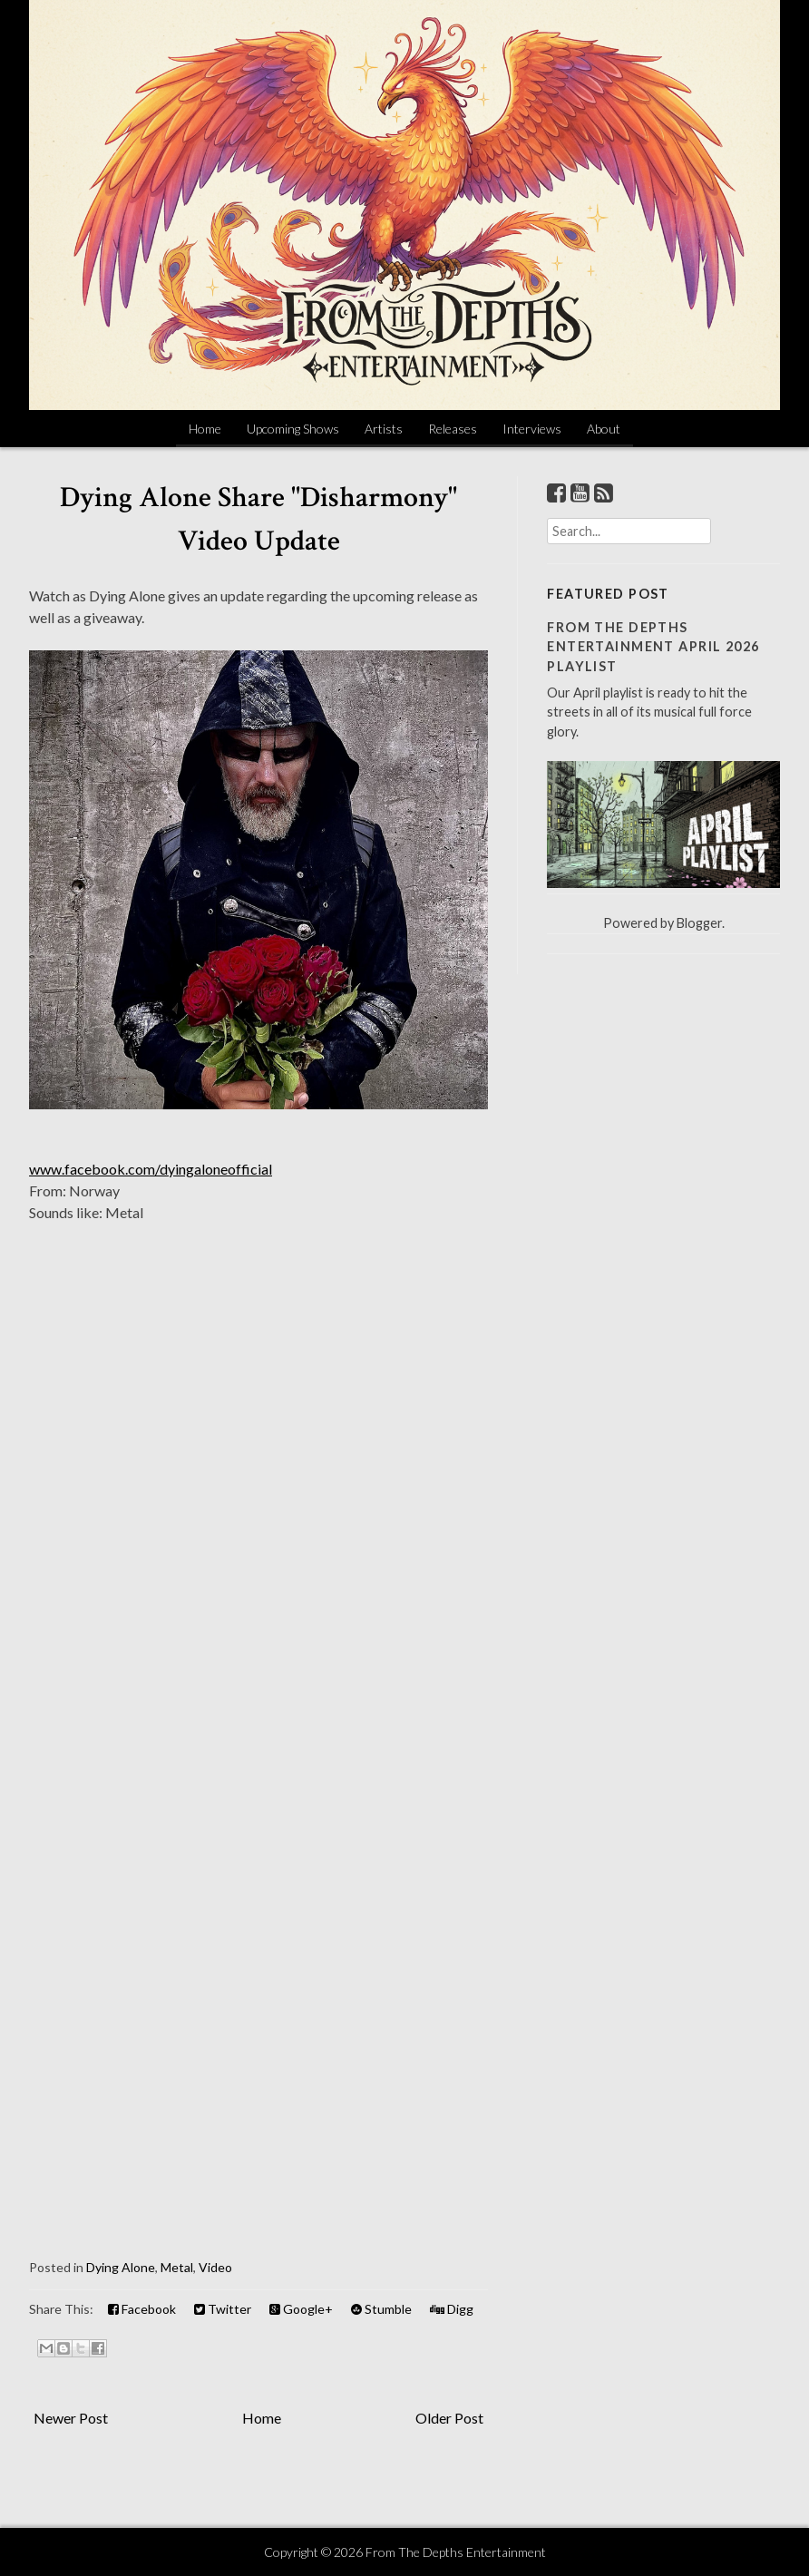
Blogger (699, 923)
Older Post (449, 2417)
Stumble (381, 2309)
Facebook (142, 2309)
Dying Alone (120, 2267)
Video (215, 2267)
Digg (451, 2309)
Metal (177, 2267)
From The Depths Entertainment (456, 2552)
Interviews (531, 428)
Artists (384, 428)
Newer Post (71, 2417)
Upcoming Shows (293, 428)
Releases (452, 428)
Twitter (222, 2309)
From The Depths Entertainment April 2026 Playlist (653, 647)
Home (205, 428)
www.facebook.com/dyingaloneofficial (150, 1168)
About (603, 428)
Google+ (301, 2309)
